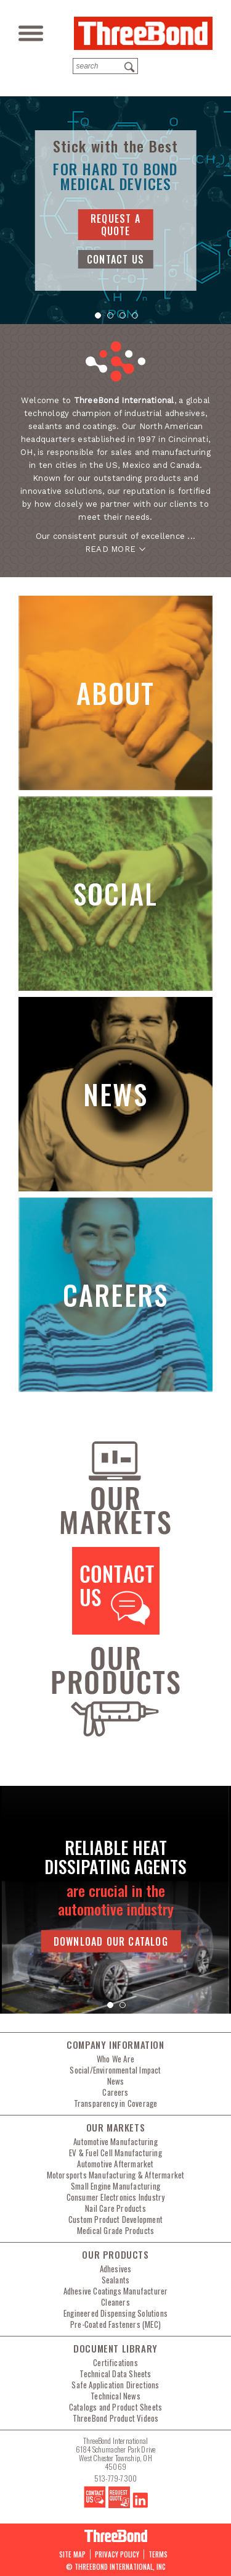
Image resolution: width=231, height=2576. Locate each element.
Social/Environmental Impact (115, 2069)
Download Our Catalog (111, 1941)
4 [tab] (134, 317)
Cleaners (115, 2301)
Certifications (115, 2362)
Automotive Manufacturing (115, 2141)
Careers (115, 2092)
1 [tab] (97, 317)
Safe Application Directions (115, 2384)
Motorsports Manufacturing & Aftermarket (116, 2174)
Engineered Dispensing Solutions (115, 2313)
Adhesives (116, 2268)
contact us (115, 259)
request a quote (115, 224)
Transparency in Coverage (116, 2103)
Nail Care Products (115, 2208)
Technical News (115, 2395)
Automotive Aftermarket (115, 2163)
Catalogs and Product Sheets (115, 2406)
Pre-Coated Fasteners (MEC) (115, 2324)
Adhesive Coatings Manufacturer (115, 2290)
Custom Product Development (115, 2219)
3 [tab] (122, 317)
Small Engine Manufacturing (115, 2185)
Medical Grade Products (115, 2230)
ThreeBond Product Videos (116, 2418)
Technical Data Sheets (115, 2373)
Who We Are (115, 2058)
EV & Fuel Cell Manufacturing (115, 2152)
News (115, 2080)
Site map (72, 2554)
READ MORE (110, 549)
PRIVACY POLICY (117, 2554)
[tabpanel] (115, 210)
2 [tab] (109, 317)
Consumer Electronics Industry (116, 2197)
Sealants (116, 2279)
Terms (158, 2554)
